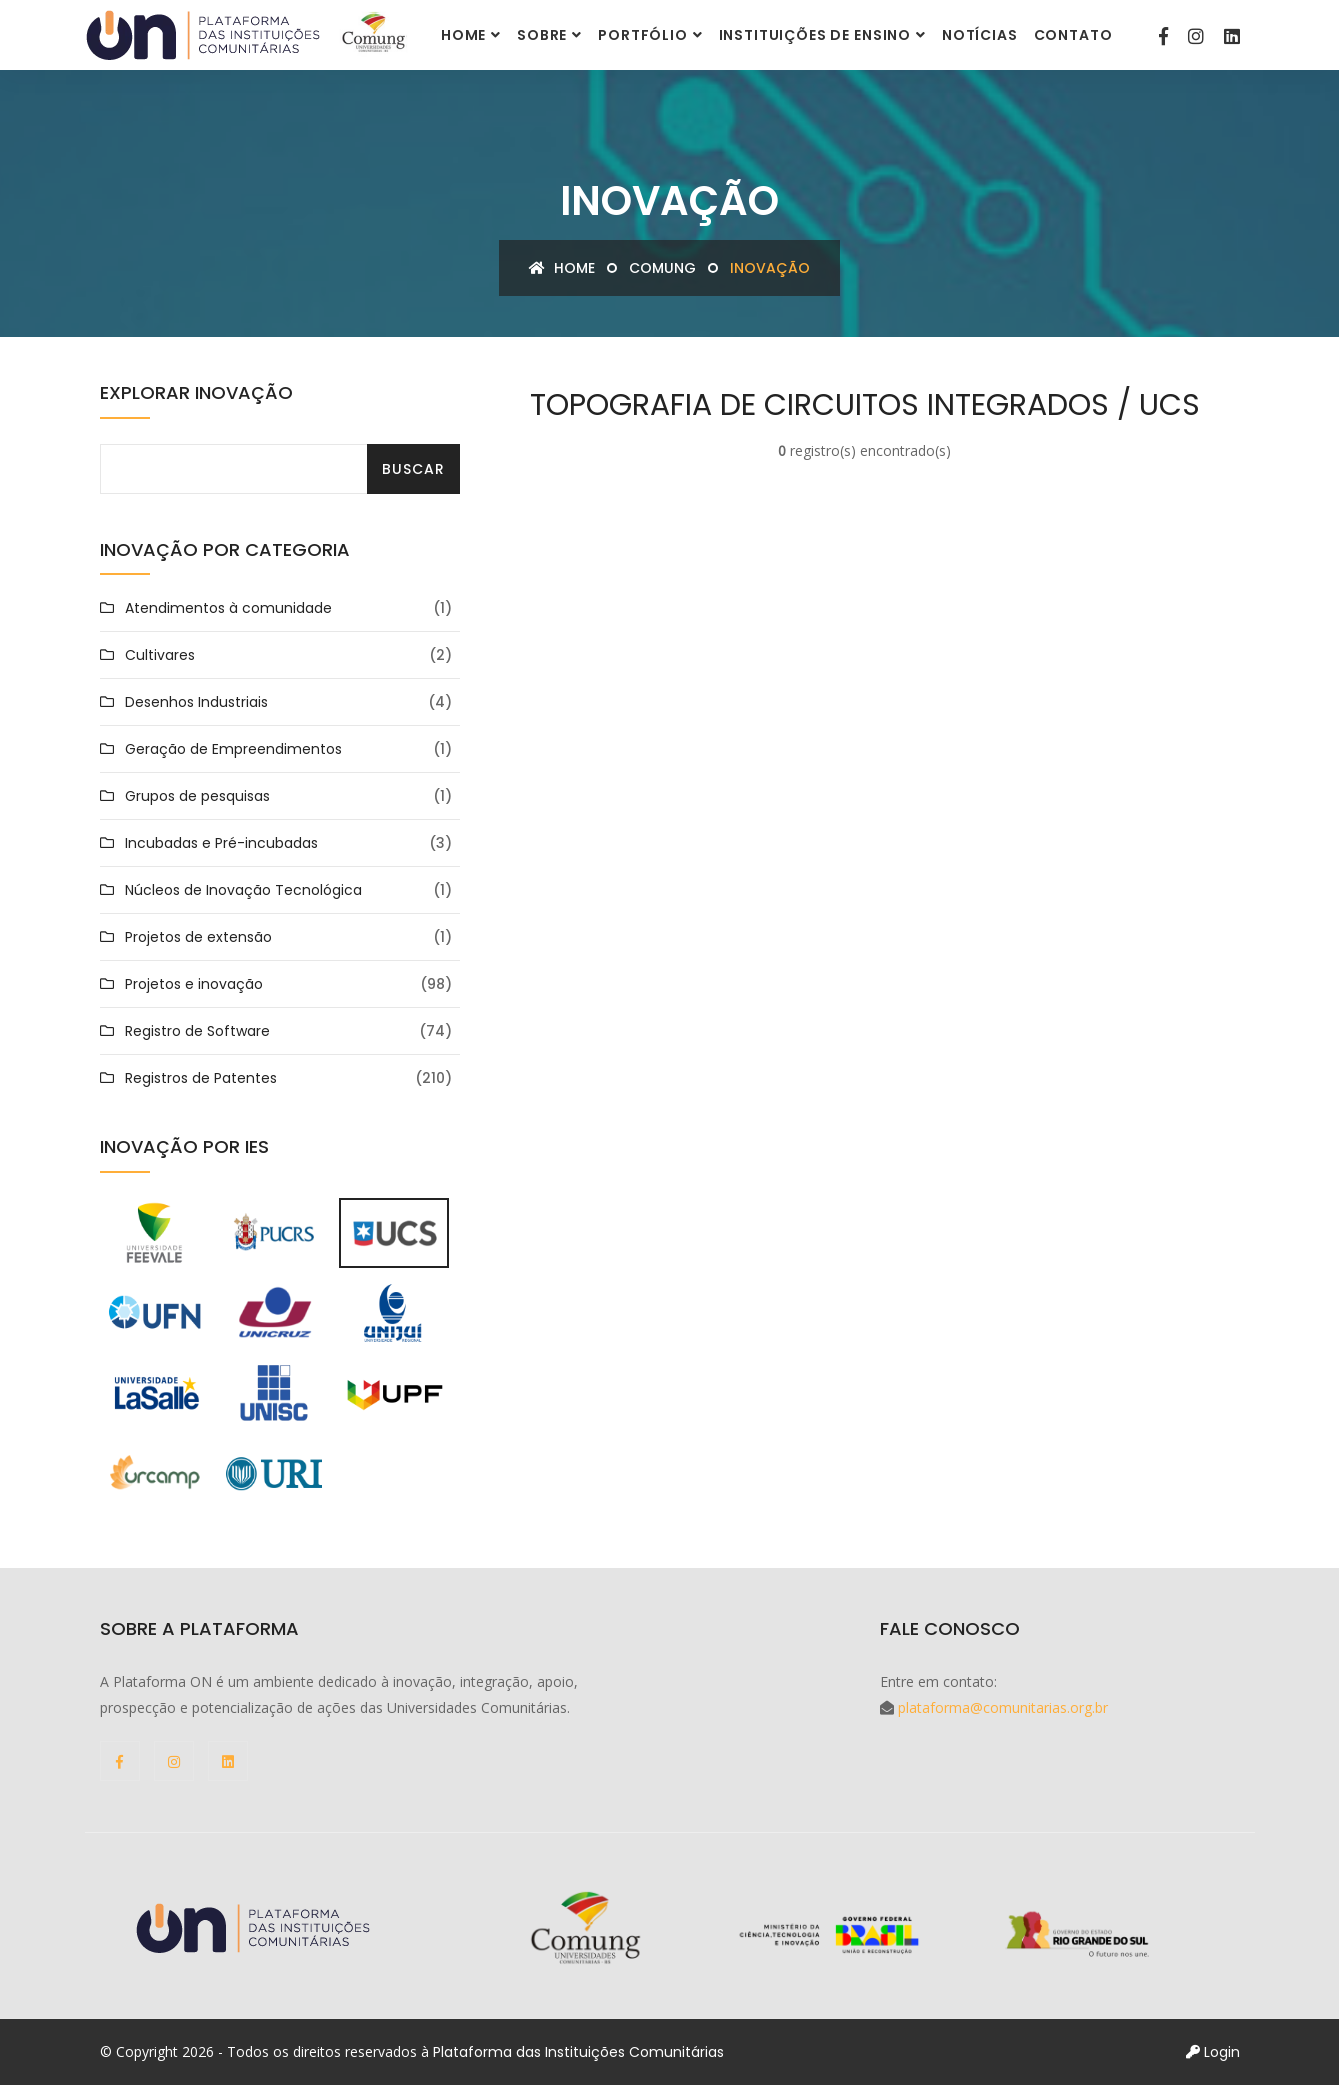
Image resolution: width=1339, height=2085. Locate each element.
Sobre (542, 35)
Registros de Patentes (201, 1078)
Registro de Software (197, 1031)
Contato (1073, 35)
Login (1213, 2052)
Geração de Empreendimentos (233, 749)
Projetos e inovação (194, 984)
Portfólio (643, 35)
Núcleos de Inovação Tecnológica (243, 890)
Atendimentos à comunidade (228, 608)
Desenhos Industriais (196, 702)
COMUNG (662, 268)
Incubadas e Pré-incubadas (221, 843)
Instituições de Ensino (815, 35)
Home (463, 35)
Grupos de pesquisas (197, 796)
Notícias (980, 35)
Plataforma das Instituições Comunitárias (578, 2052)
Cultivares (160, 655)
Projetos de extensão (198, 937)
